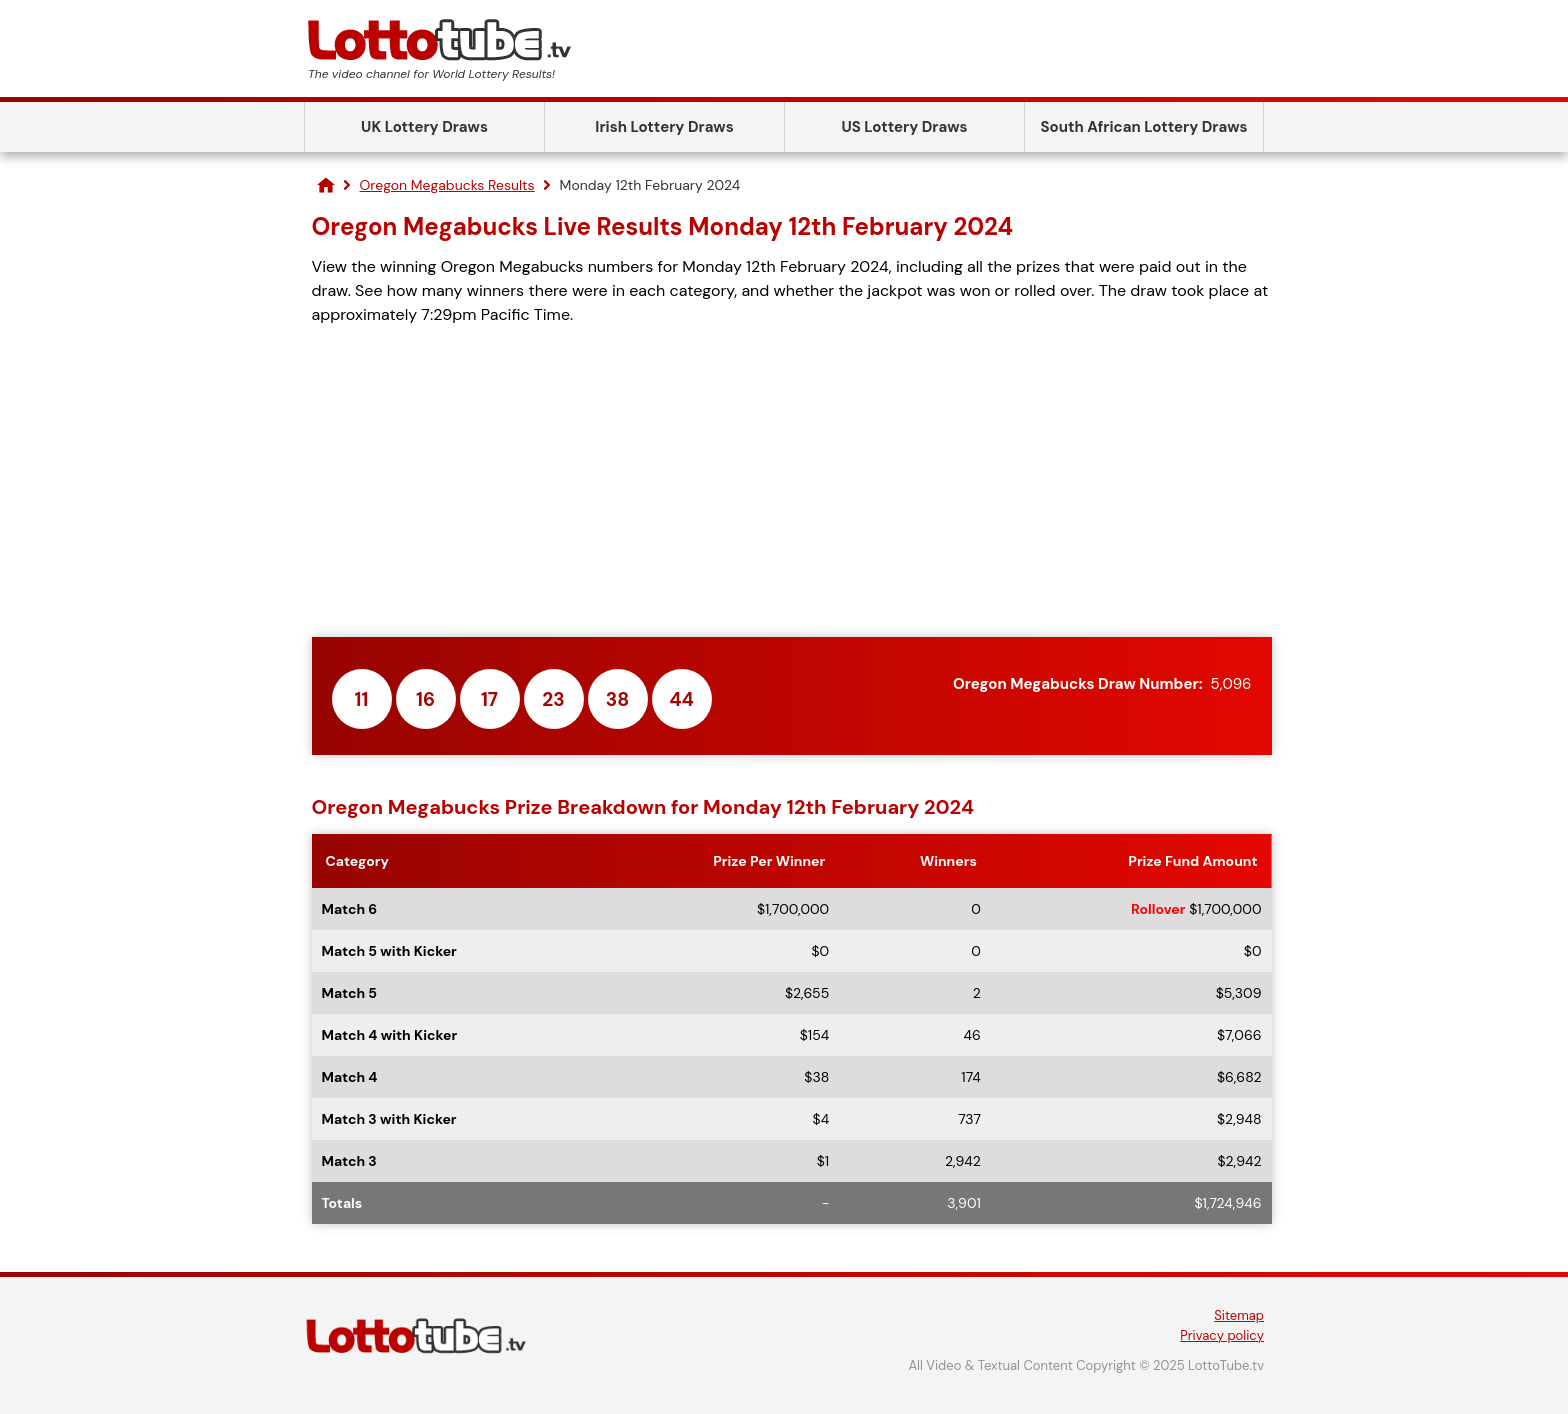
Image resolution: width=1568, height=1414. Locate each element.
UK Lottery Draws (424, 127)
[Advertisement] (792, 482)
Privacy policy (1222, 1335)
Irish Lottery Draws (664, 127)
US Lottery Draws (904, 127)
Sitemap (1239, 1315)
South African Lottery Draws (1144, 127)
